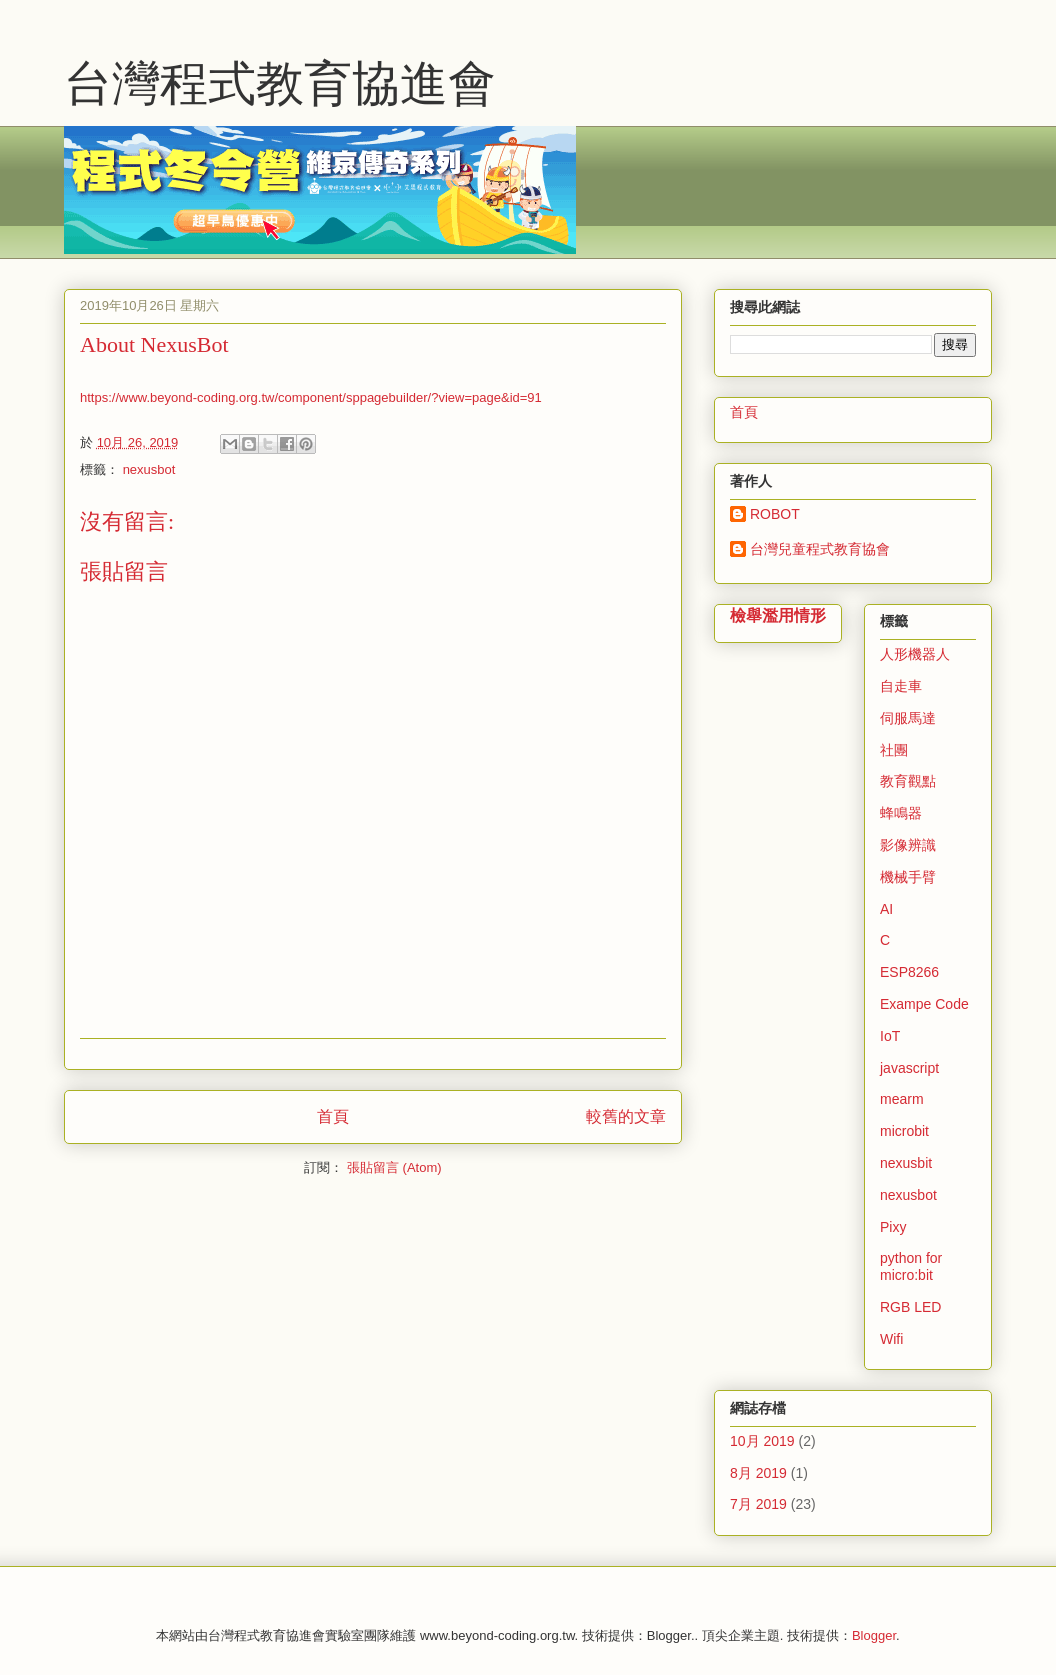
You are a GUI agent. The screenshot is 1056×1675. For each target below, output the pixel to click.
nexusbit (906, 1163)
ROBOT (775, 514)
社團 (894, 750)
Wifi (891, 1339)
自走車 (901, 686)
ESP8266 (909, 972)
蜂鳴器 (901, 813)
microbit (904, 1131)
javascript (909, 1068)
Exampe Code (924, 1004)
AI (886, 909)
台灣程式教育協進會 (280, 83)
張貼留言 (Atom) (394, 1167)
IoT (890, 1036)
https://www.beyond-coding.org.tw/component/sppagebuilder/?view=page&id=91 (311, 397)
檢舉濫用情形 (778, 615)
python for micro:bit (911, 1266)
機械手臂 (908, 877)
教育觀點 (908, 781)
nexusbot (149, 469)
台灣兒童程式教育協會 (820, 549)
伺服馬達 (908, 718)
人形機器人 (915, 654)
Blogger (874, 1635)
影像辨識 (908, 845)
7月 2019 (758, 1504)
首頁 (333, 1116)
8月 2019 (758, 1473)
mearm (902, 1099)
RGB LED (910, 1307)
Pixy (893, 1227)
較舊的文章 (626, 1116)
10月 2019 (762, 1441)
